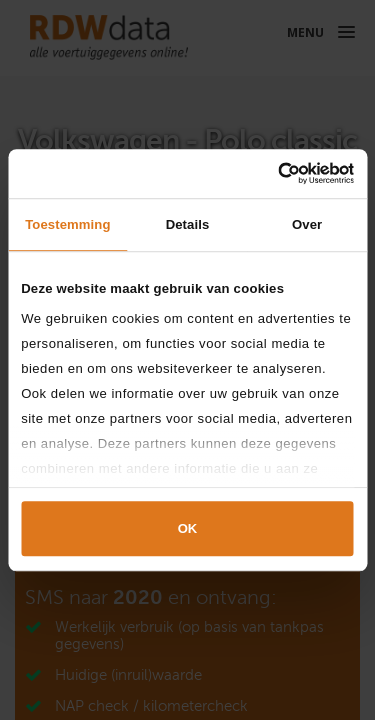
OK (188, 529)
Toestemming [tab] (67, 224)
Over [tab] (307, 224)
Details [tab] (188, 224)
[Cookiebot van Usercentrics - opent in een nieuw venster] (268, 173)
